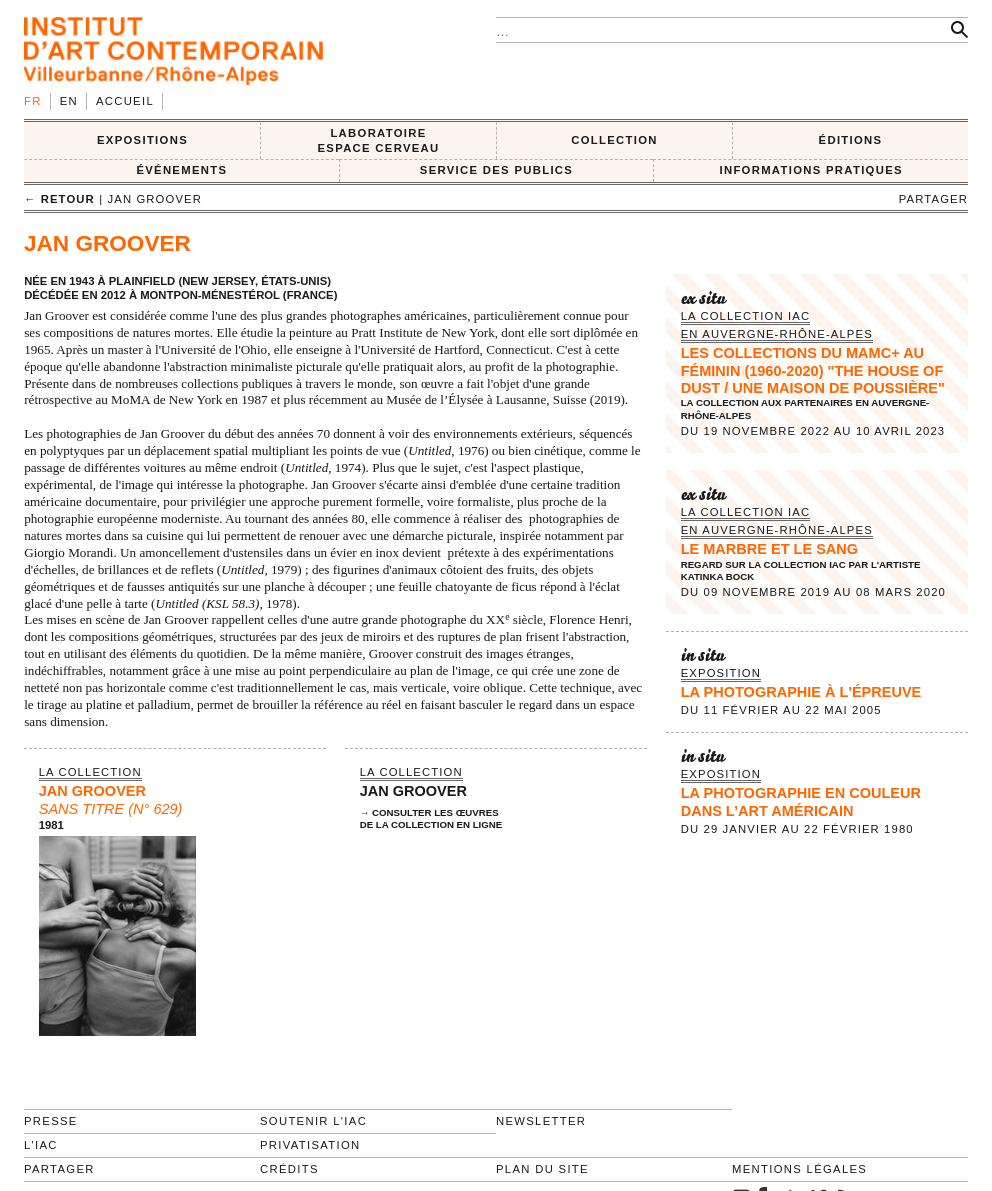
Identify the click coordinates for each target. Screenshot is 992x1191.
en (69, 101)
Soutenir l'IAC (313, 1121)
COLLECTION (614, 140)
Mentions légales (799, 1169)
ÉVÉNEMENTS (181, 170)
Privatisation (310, 1145)
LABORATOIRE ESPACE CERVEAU (378, 140)
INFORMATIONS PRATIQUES (810, 170)
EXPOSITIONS (142, 140)
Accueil (125, 101)
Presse (51, 1121)
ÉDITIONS (851, 140)
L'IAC (41, 1145)
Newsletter (541, 1121)
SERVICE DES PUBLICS (496, 170)
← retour (59, 199)
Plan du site (542, 1169)
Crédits (289, 1169)
